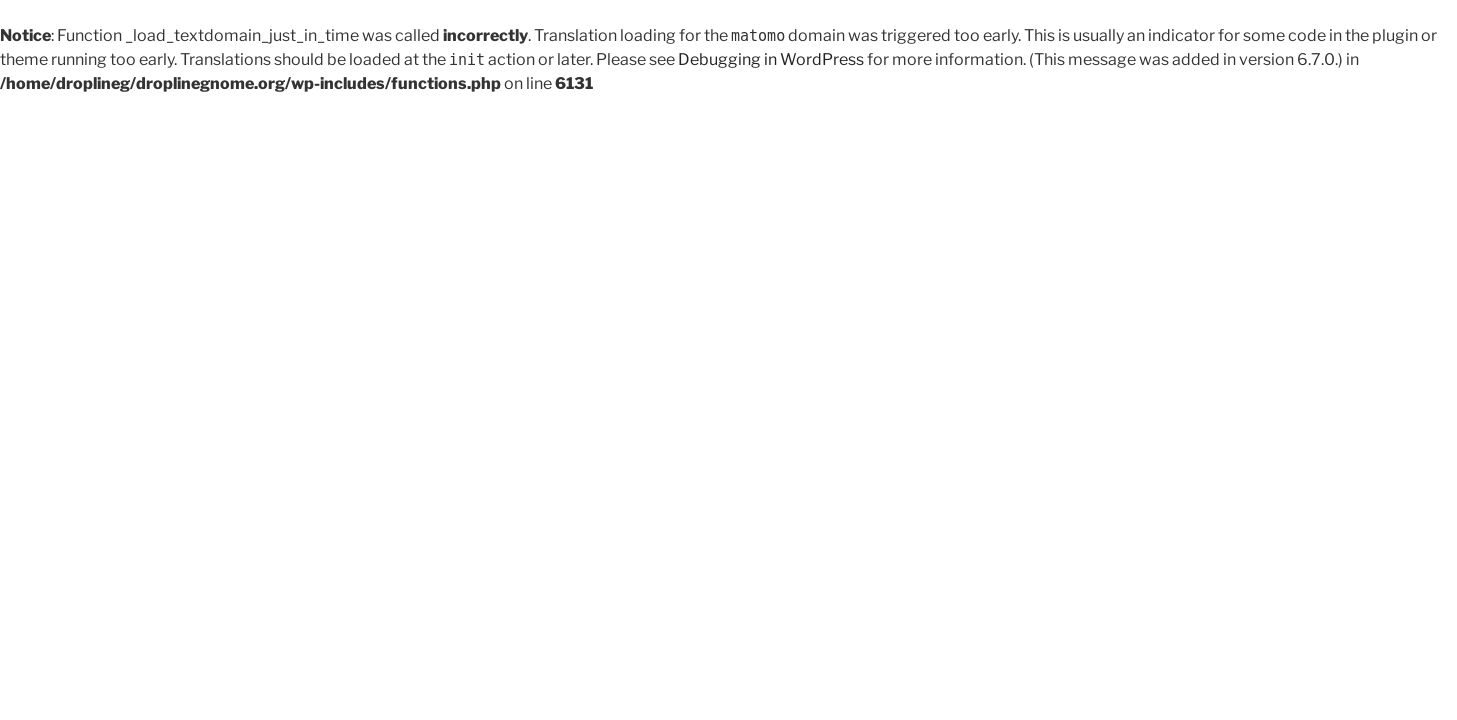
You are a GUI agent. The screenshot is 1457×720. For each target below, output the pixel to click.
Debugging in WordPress (771, 59)
